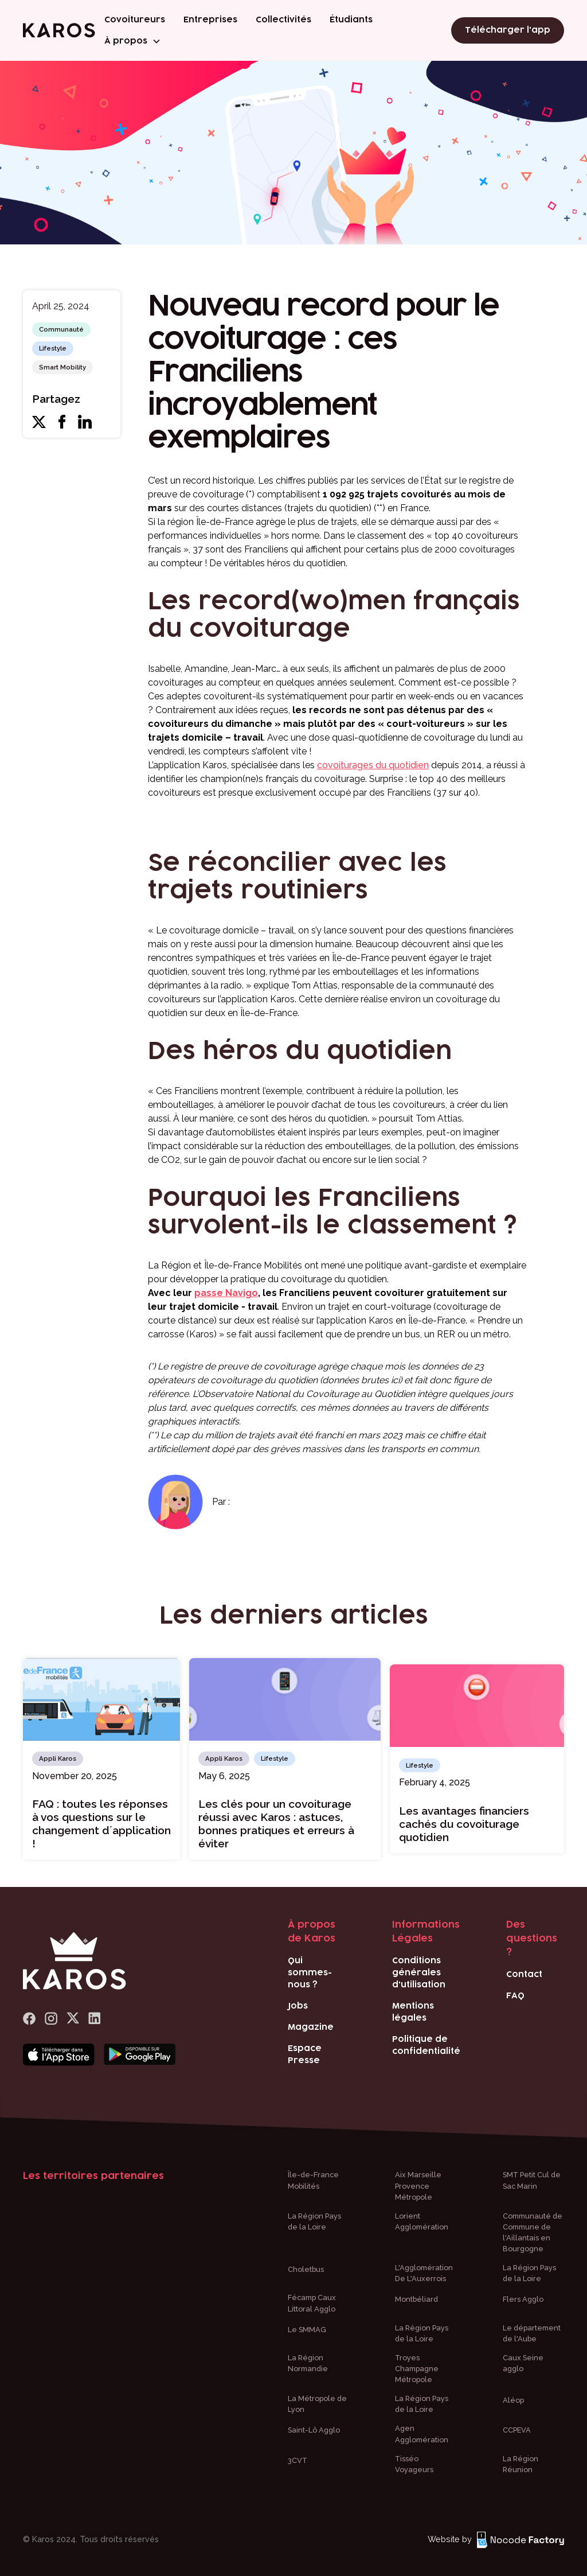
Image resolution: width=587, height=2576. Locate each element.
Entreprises (210, 19)
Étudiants (351, 19)
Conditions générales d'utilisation (418, 1972)
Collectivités (283, 19)
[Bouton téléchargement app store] (59, 2055)
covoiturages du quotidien (373, 765)
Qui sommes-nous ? (310, 1972)
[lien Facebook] (29, 2018)
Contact (524, 1974)
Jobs (298, 2006)
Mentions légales (413, 2012)
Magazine (311, 2027)
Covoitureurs (134, 19)
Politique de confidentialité (426, 2045)
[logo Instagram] (51, 2018)
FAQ (515, 1995)
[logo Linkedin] (94, 2018)
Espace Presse (305, 2054)
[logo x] (72, 2018)
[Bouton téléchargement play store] (139, 2055)
